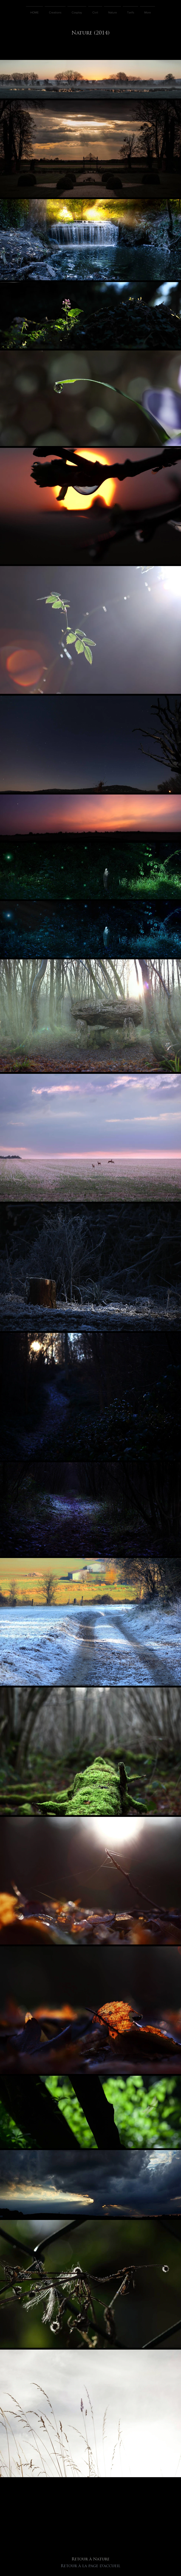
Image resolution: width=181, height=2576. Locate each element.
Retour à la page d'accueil (90, 2566)
